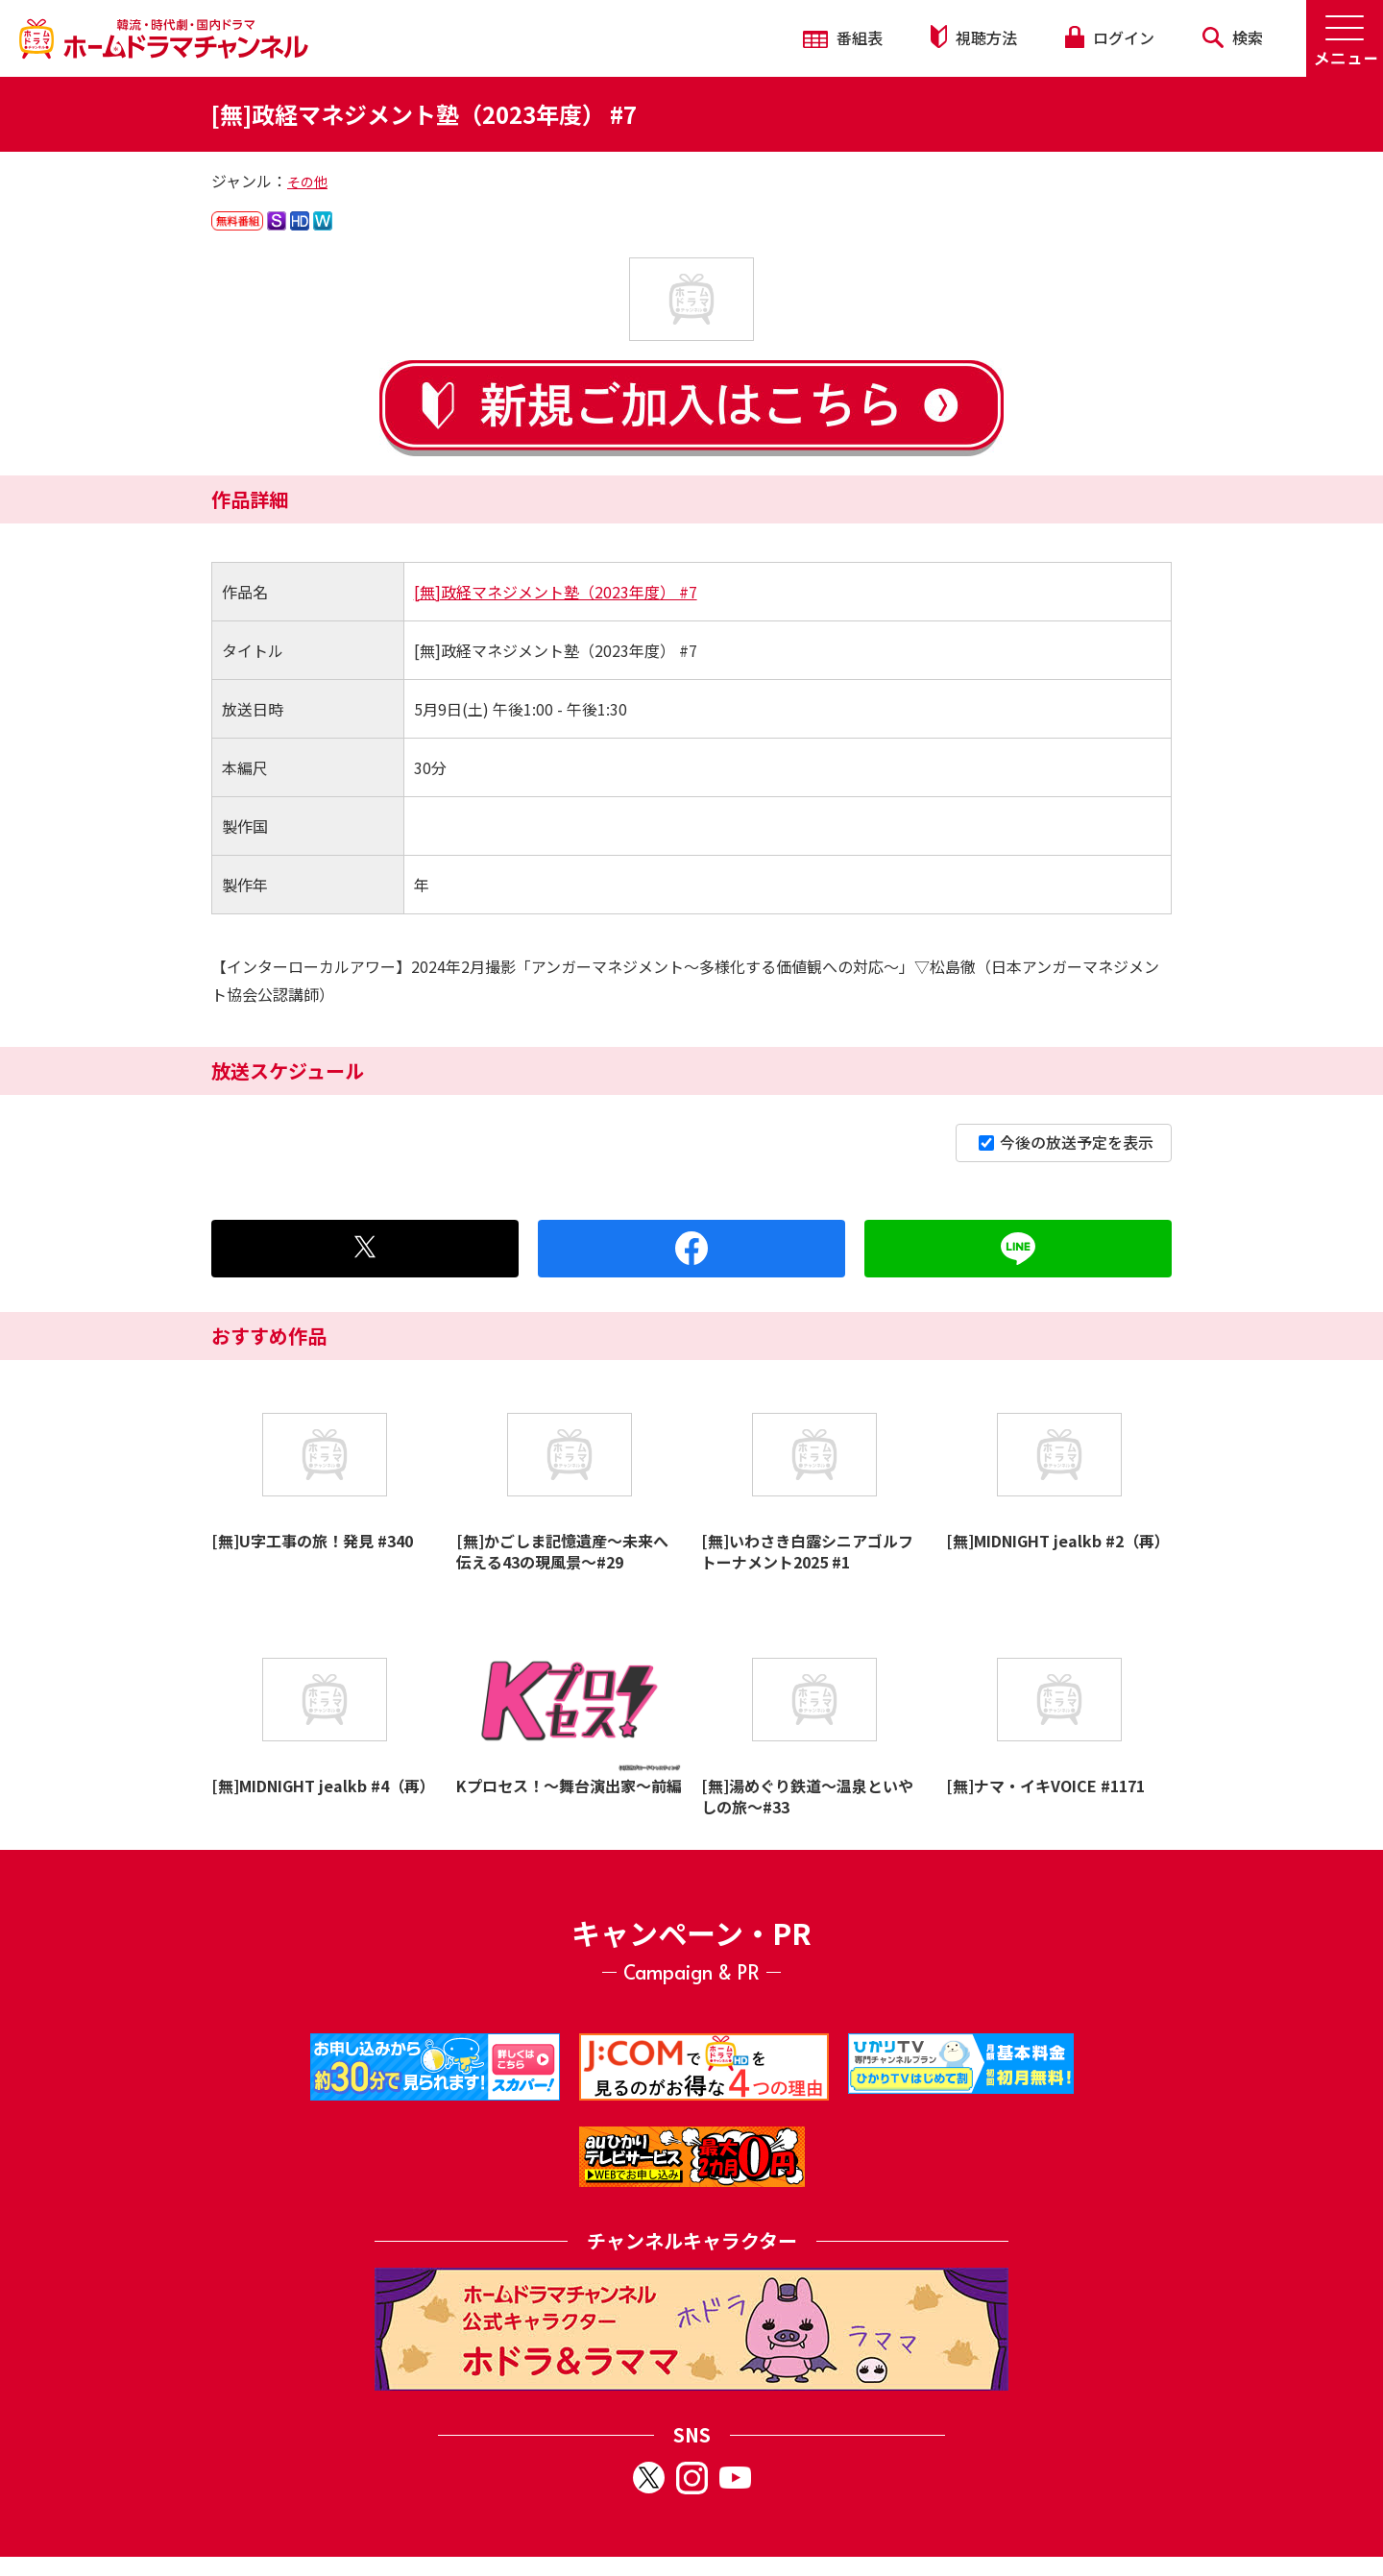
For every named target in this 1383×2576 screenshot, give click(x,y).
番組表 (843, 37)
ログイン (1109, 37)
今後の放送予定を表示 (1066, 1142)
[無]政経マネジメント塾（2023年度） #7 (555, 591)
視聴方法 (974, 37)
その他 (307, 181)
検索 (1232, 37)
